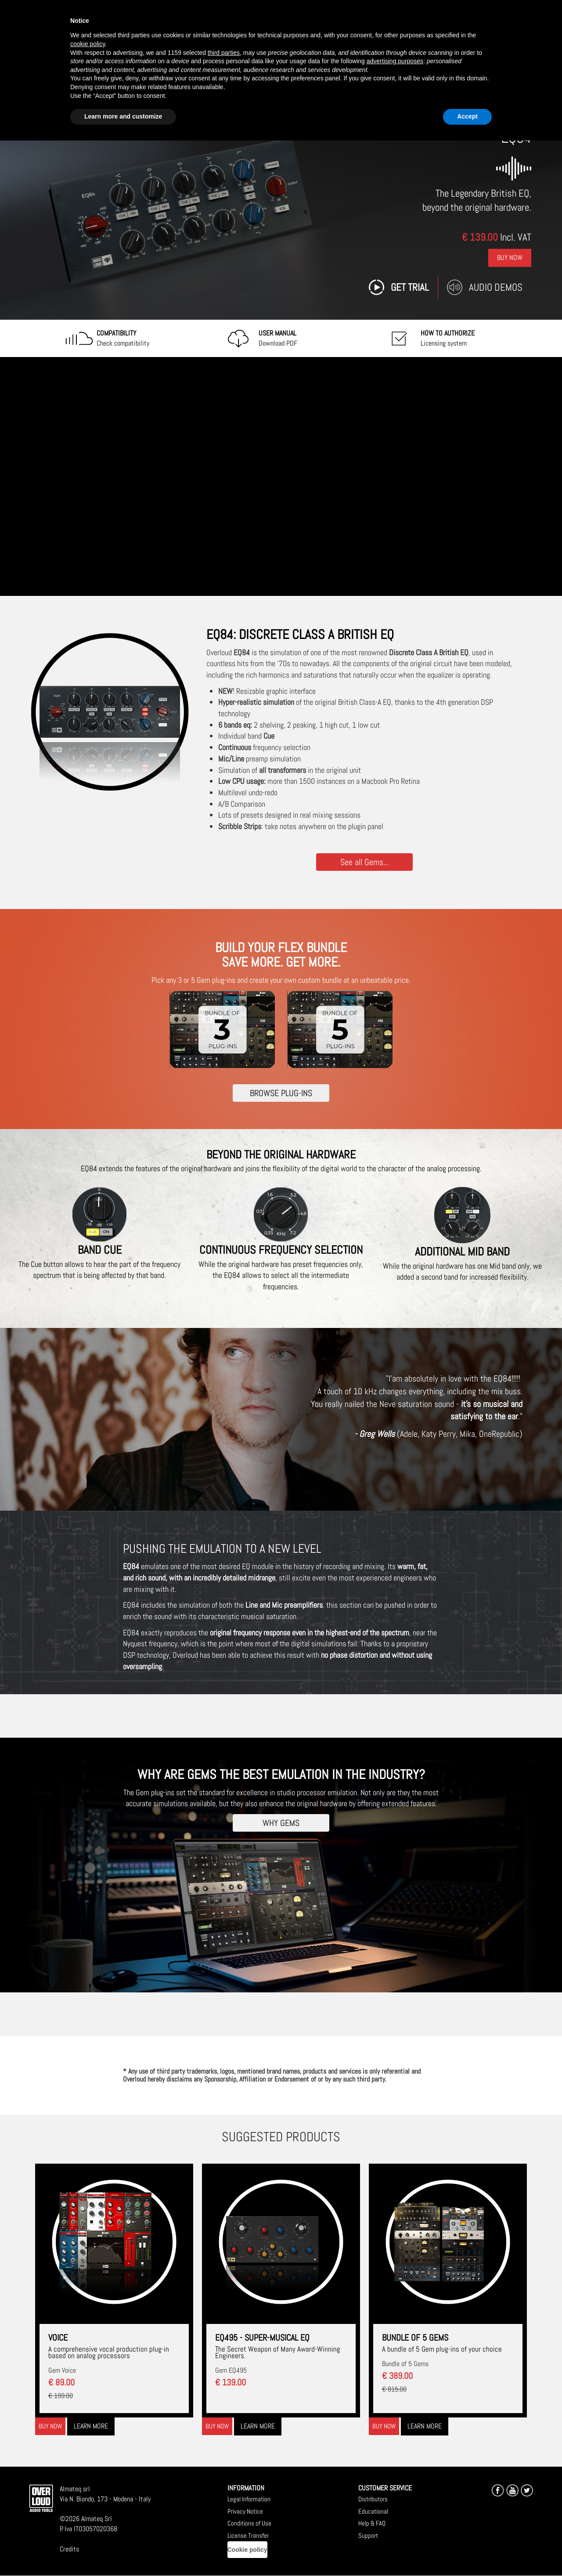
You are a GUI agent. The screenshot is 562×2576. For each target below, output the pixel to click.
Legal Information (248, 2499)
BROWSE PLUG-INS (281, 1092)
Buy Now (509, 257)
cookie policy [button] (87, 43)
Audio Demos (495, 287)
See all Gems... (364, 861)
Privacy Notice (245, 2511)
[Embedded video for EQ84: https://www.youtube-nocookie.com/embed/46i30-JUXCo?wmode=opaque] (281, 476)
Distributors (373, 2499)
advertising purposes (395, 61)
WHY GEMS (281, 1822)
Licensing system (448, 338)
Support (368, 2535)
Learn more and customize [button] (123, 116)
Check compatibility (123, 338)
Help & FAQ (371, 2523)
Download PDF (278, 338)
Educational (373, 2511)
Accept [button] (467, 116)
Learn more (91, 2426)
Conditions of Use (249, 2523)
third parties (224, 52)
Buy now (50, 2426)
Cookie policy (247, 2549)
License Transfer (248, 2535)
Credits (69, 2549)
